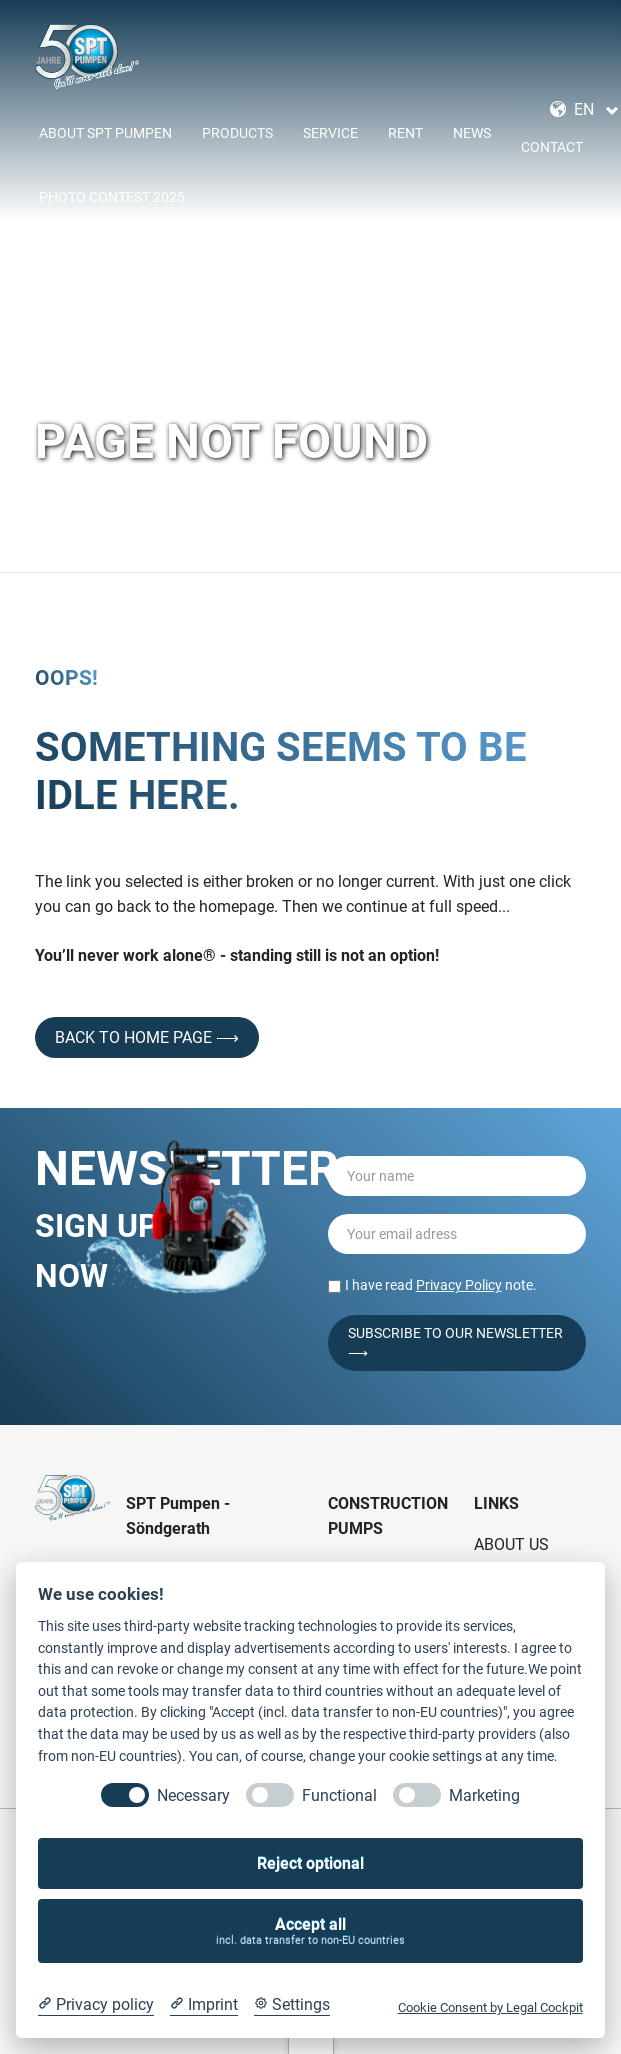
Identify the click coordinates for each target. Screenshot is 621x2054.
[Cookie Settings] (292, 2005)
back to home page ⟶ (147, 1037)
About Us (511, 1544)
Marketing (484, 1795)
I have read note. (441, 1285)
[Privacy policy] (96, 2005)
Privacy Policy (459, 1285)
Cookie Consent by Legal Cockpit (490, 2007)
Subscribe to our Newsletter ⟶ (455, 1343)
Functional (339, 1795)
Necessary (193, 1795)
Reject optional (310, 1863)
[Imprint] (204, 2005)
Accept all (311, 1931)
